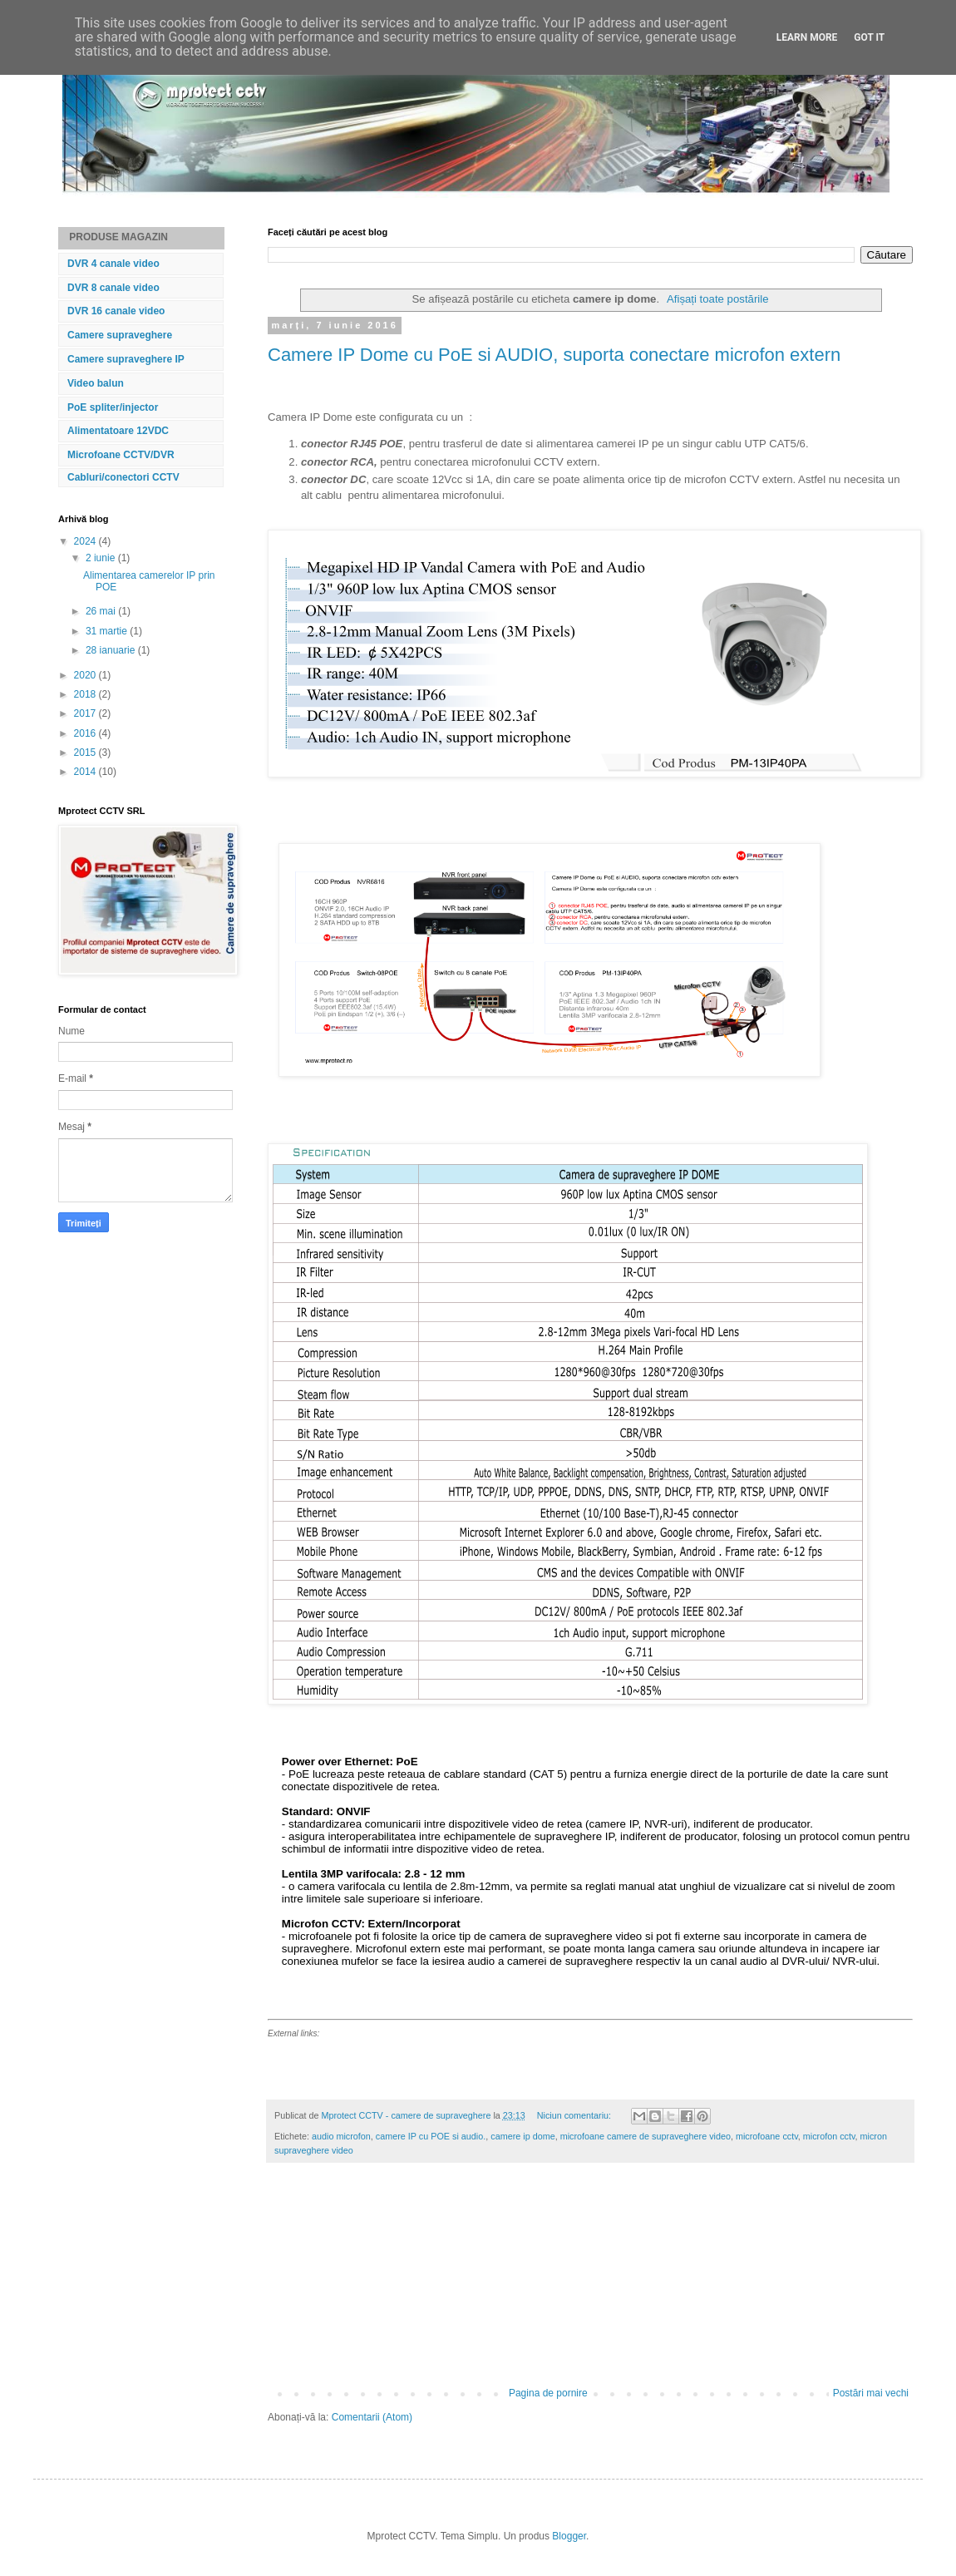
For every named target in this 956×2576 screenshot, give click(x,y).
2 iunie (102, 558)
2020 (86, 675)
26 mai (102, 611)
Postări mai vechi (871, 2393)
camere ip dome (522, 2136)
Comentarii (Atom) (372, 2417)
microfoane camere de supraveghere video (645, 2136)
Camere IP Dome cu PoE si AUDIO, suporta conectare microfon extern (554, 354)
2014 (86, 771)
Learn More (807, 37)
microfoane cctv (767, 2136)
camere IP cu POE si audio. (430, 2136)
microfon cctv (829, 2136)
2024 (86, 541)
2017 (86, 713)
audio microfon (341, 2136)
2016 (86, 733)
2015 (86, 752)
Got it (869, 37)
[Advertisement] (590, 2283)
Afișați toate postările (717, 299)
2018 (86, 694)
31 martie (108, 631)
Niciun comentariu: (575, 2115)
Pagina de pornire (548, 2393)
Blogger (569, 2536)
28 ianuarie (112, 650)
